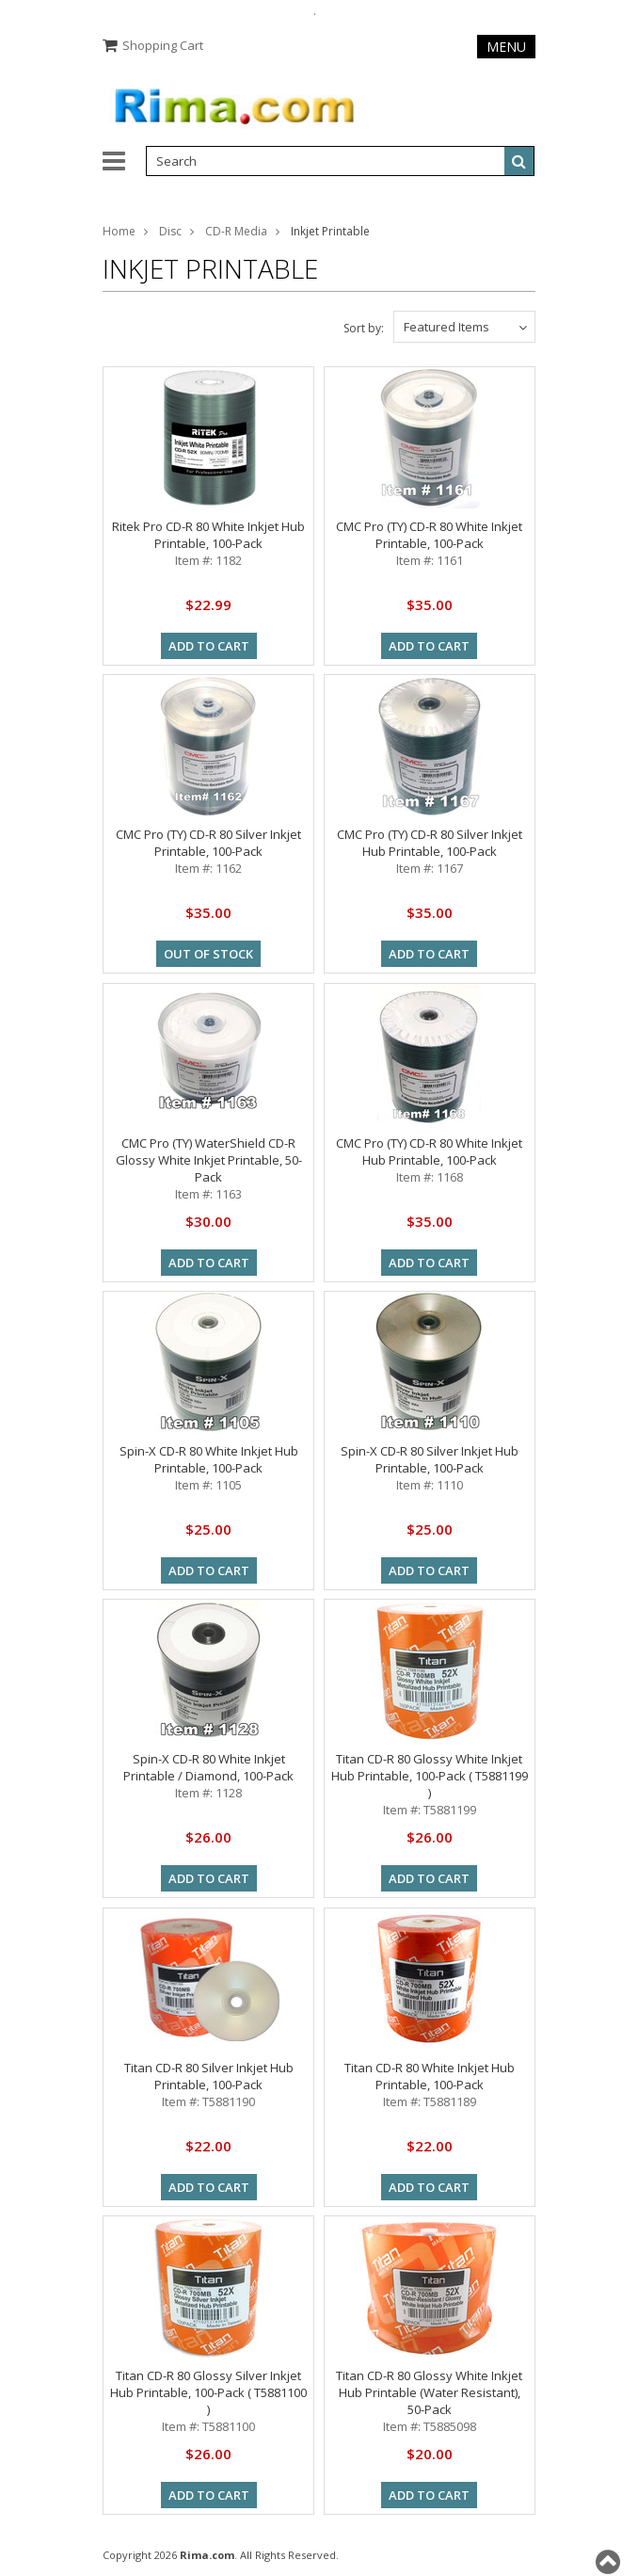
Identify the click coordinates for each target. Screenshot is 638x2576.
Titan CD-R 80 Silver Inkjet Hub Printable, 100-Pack (209, 2076)
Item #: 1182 (208, 560)
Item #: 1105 (208, 1484)
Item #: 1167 (429, 868)
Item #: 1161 (429, 560)
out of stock (208, 953)
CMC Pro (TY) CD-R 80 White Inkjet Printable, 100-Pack (429, 535)
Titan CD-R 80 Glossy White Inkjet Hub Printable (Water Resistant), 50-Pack (429, 2392)
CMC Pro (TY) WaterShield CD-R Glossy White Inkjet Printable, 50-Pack (209, 1160)
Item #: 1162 (208, 868)
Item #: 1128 (208, 1792)
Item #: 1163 (208, 1193)
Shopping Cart (162, 45)
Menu (506, 47)
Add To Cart (208, 645)
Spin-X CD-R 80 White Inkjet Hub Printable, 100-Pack (209, 1459)
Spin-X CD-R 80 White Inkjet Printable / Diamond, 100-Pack (208, 1767)
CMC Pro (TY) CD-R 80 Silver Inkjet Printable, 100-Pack (208, 843)
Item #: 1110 (429, 1484)
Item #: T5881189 (429, 2101)
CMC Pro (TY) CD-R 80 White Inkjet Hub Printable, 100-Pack (429, 1151)
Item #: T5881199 (429, 1809)
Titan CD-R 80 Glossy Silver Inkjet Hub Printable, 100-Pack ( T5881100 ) (208, 2392)
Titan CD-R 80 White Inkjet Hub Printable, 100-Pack (429, 2076)
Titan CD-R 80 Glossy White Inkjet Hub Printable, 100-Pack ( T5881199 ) (429, 1775)
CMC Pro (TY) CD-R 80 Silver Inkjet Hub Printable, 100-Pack (429, 843)
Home (119, 231)
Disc (170, 231)
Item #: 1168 (429, 1176)
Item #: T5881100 (208, 2426)
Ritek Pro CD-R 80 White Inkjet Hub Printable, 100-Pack (208, 535)
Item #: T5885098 (429, 2426)
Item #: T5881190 (208, 2101)
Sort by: (363, 328)
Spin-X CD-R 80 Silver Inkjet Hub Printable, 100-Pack (429, 1459)
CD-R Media (236, 231)
